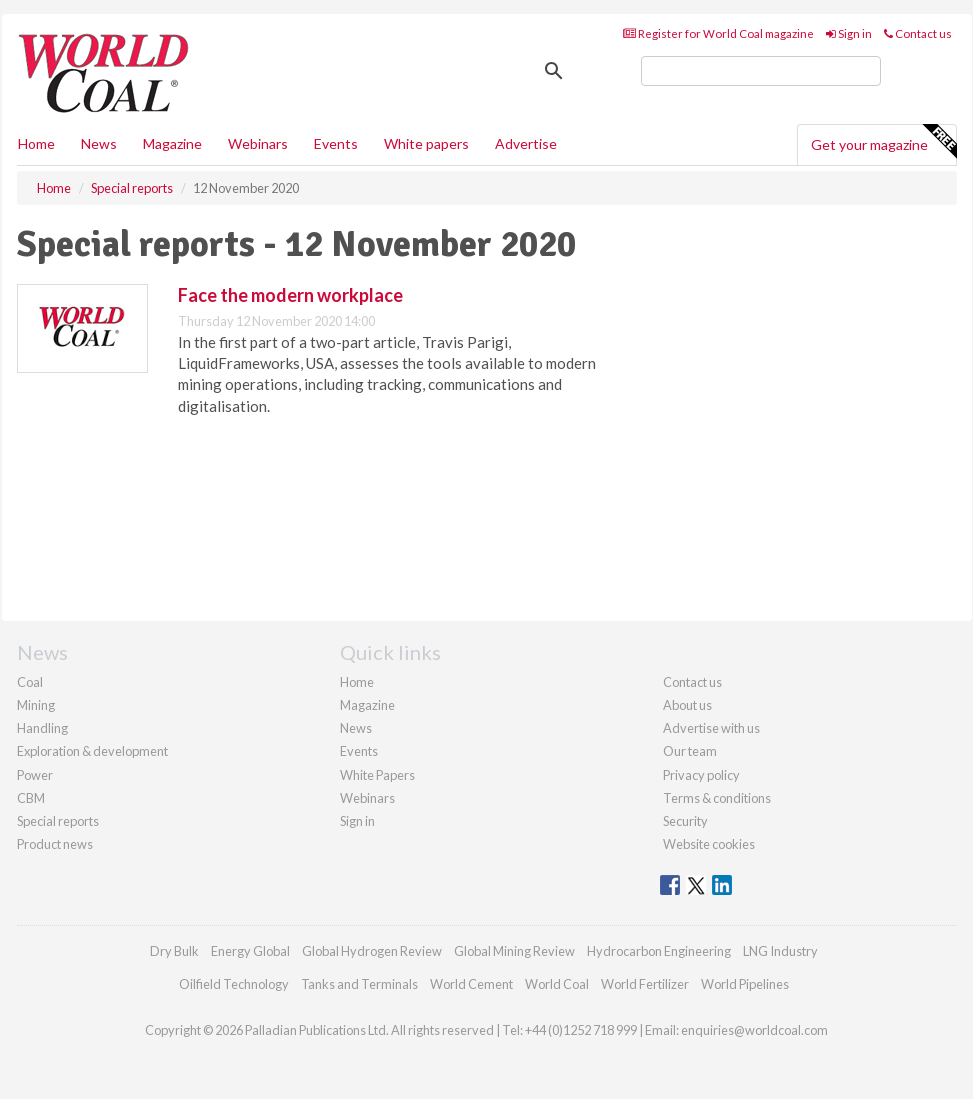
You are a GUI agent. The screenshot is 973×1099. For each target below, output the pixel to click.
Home (36, 143)
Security (685, 821)
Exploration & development (92, 751)
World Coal (557, 984)
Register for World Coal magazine (718, 33)
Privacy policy (701, 775)
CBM (31, 798)
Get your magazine (883, 142)
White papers (426, 143)
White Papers (377, 775)
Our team (690, 751)
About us (687, 705)
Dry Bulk (174, 951)
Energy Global (250, 951)
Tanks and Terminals (359, 984)
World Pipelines (745, 984)
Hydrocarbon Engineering (659, 951)
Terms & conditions (717, 798)
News (356, 728)
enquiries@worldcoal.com (754, 1030)
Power (35, 775)
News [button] (99, 143)
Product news (55, 844)
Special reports (58, 821)
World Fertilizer (645, 984)
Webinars (258, 143)
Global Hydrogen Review (372, 951)
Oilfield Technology (234, 984)
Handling (42, 728)
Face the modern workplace (290, 295)
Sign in (849, 33)
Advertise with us (711, 728)
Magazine (172, 143)
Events (336, 143)
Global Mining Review (514, 951)
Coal (30, 682)
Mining (36, 705)
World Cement (471, 984)
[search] (761, 71)
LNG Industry (780, 951)
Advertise (526, 143)
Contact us (918, 33)
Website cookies (709, 844)
